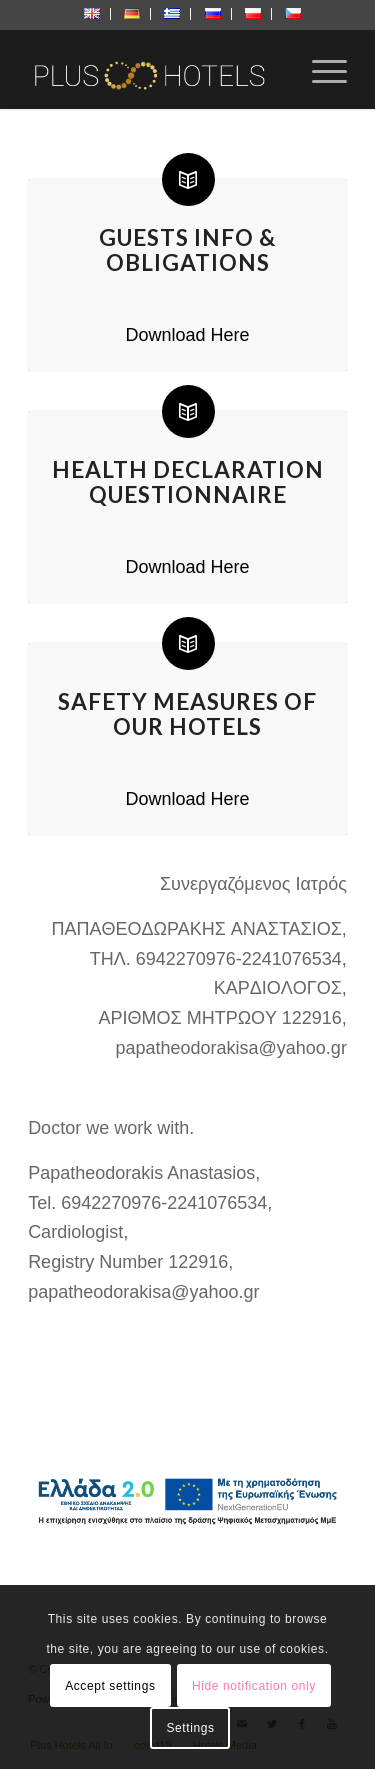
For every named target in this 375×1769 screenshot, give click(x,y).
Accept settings (110, 1686)
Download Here (187, 335)
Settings (190, 1728)
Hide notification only (254, 1686)
